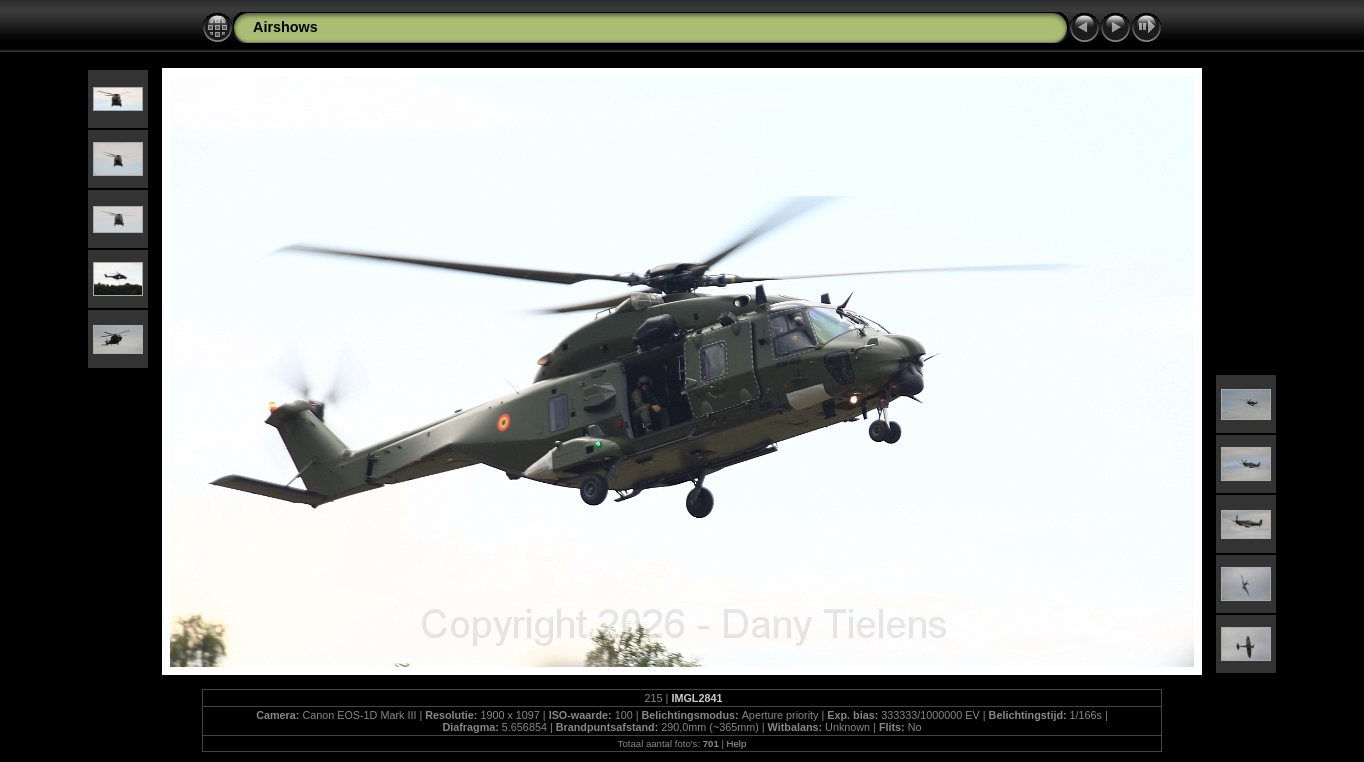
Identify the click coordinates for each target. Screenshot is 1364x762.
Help (737, 743)
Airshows (285, 27)
